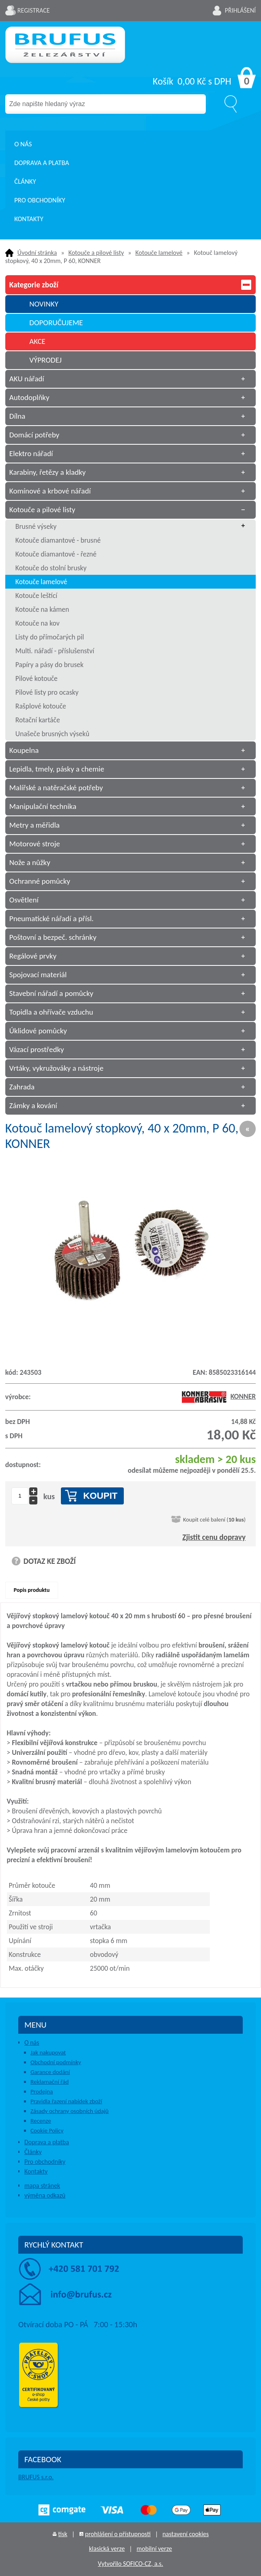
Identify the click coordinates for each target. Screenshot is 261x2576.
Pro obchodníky (39, 200)
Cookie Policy (46, 2130)
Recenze (40, 2120)
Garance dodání (50, 2072)
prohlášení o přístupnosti (118, 2534)
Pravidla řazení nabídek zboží (66, 2101)
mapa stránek (42, 2185)
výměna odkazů (44, 2195)
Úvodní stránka (37, 253)
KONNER (219, 1396)
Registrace (33, 10)
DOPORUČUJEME (56, 322)
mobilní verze (154, 2548)
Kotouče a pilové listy (96, 253)
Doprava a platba (41, 163)
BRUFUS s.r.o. (36, 2477)
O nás (23, 144)
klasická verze (107, 2548)
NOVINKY (43, 304)
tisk (62, 2534)
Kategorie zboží (130, 284)
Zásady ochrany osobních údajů (69, 2111)
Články (25, 181)
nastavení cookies (185, 2534)
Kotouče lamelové (159, 253)
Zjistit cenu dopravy (214, 1537)
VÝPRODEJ (45, 360)
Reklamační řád (49, 2081)
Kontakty (28, 219)
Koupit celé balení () (214, 1519)
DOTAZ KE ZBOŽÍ (50, 1561)
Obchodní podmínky (55, 2062)
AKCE (37, 341)
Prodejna (41, 2091)
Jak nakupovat (48, 2052)
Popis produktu (32, 1590)
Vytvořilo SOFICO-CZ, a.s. (130, 2563)
